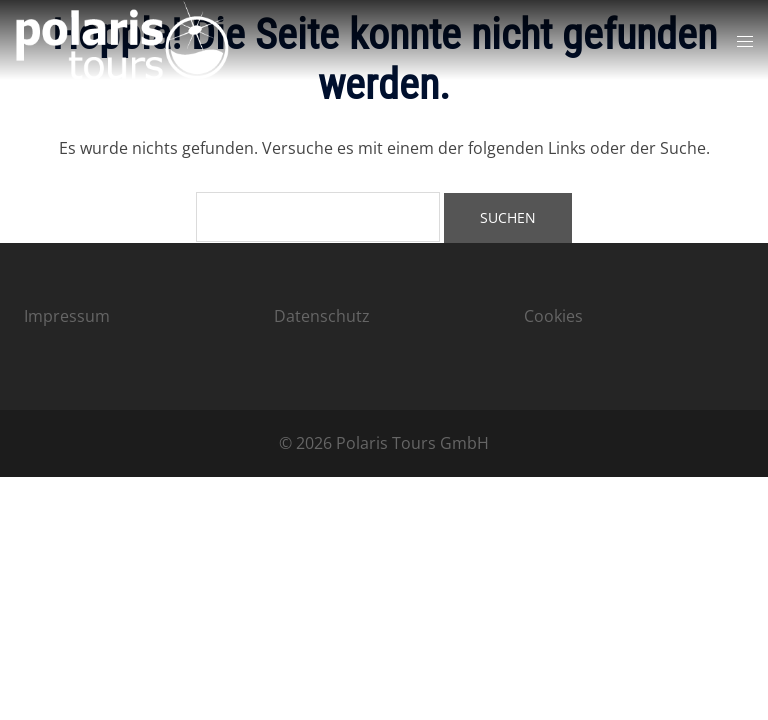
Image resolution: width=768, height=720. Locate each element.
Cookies (553, 316)
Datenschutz (322, 316)
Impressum (67, 316)
